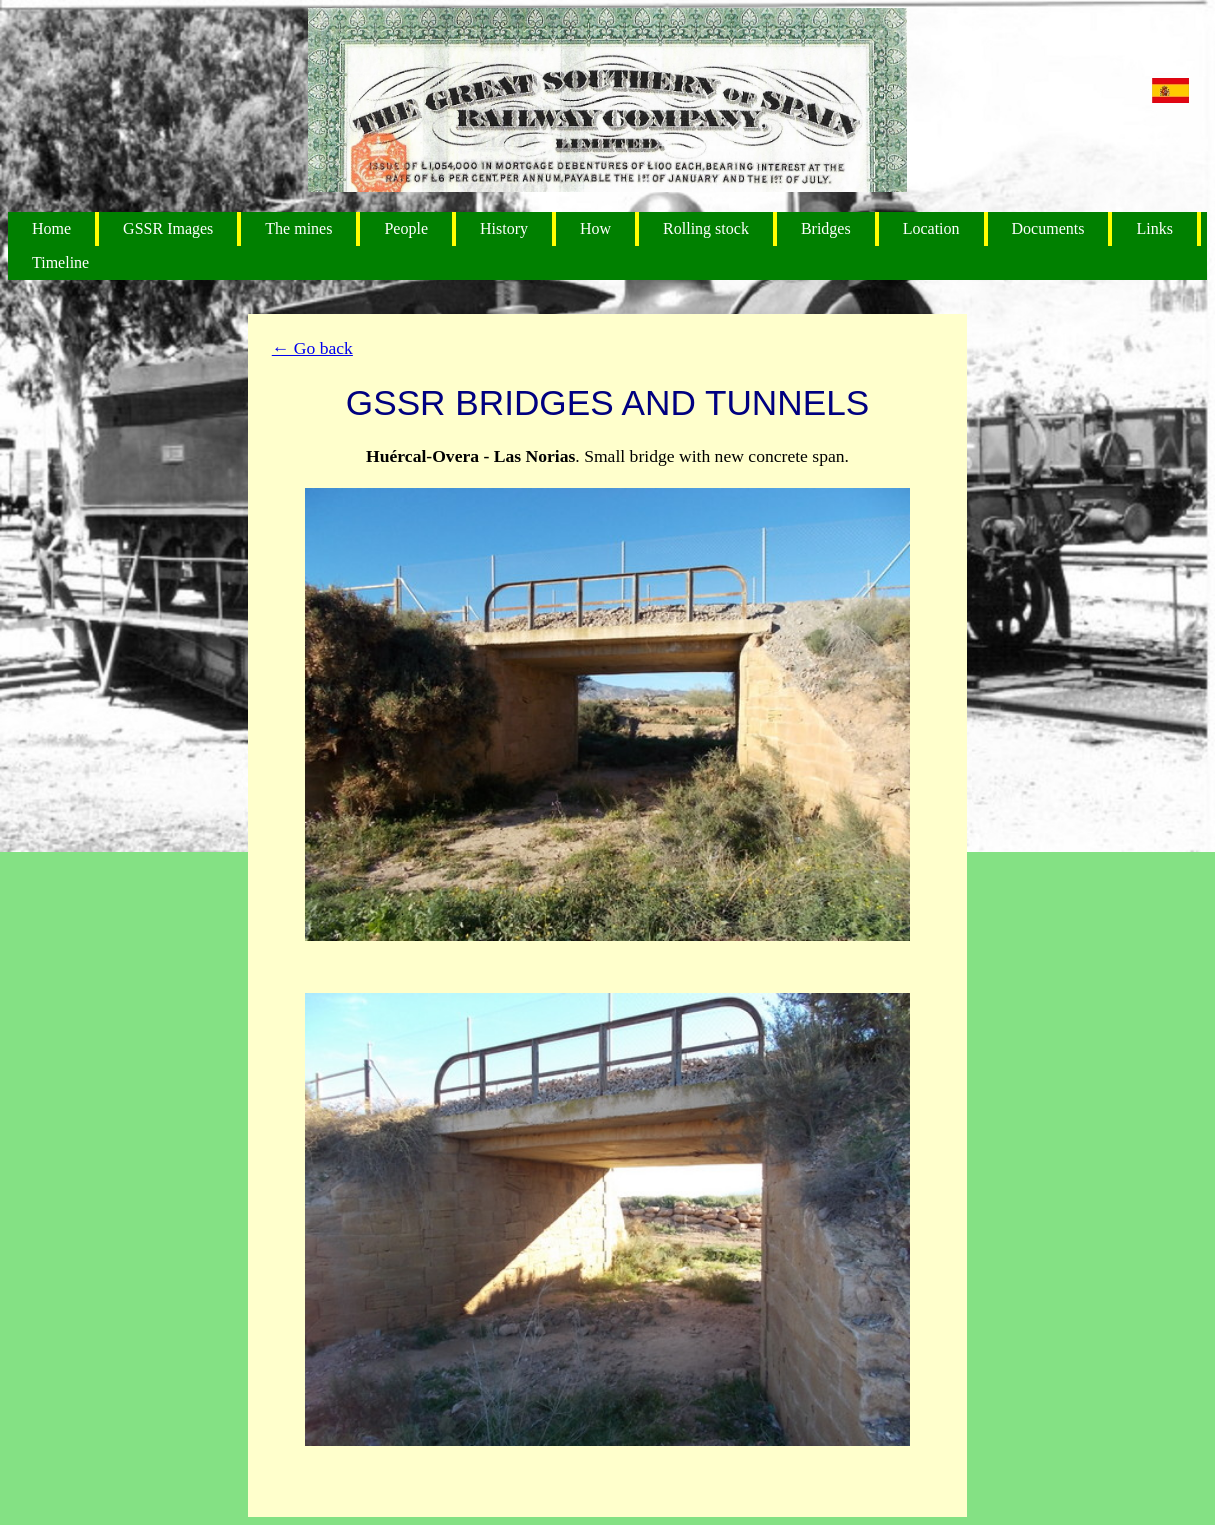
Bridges (826, 228)
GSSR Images (168, 228)
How (595, 228)
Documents (1048, 228)
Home (51, 228)
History (504, 228)
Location (931, 228)
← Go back (312, 348)
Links (1154, 228)
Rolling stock (706, 228)
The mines (298, 228)
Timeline (60, 262)
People (406, 228)
